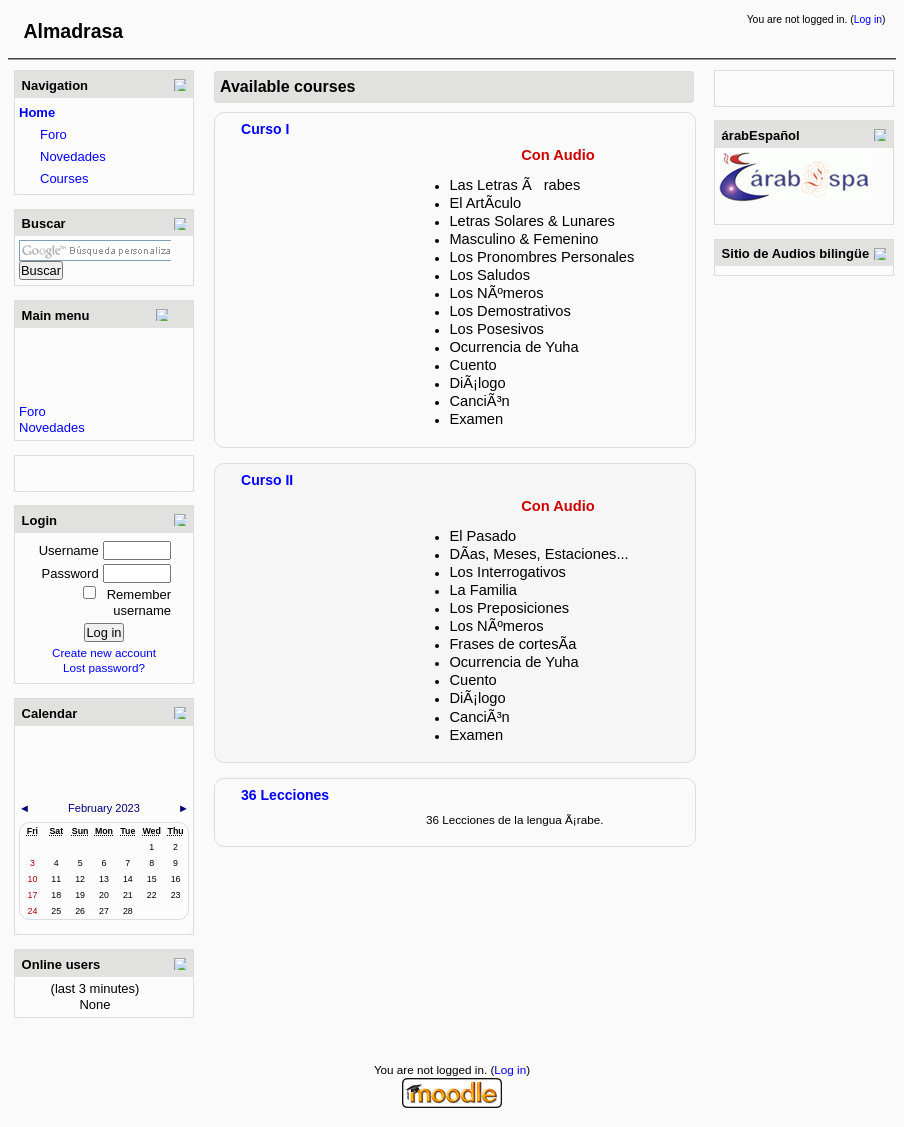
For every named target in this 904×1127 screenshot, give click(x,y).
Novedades (73, 156)
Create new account (104, 652)
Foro (53, 134)
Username (69, 550)
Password (70, 573)
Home (37, 112)
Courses (64, 178)
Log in (868, 19)
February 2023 (104, 808)
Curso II (267, 480)
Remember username (139, 602)
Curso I (265, 129)
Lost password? (104, 667)
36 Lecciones (285, 795)
